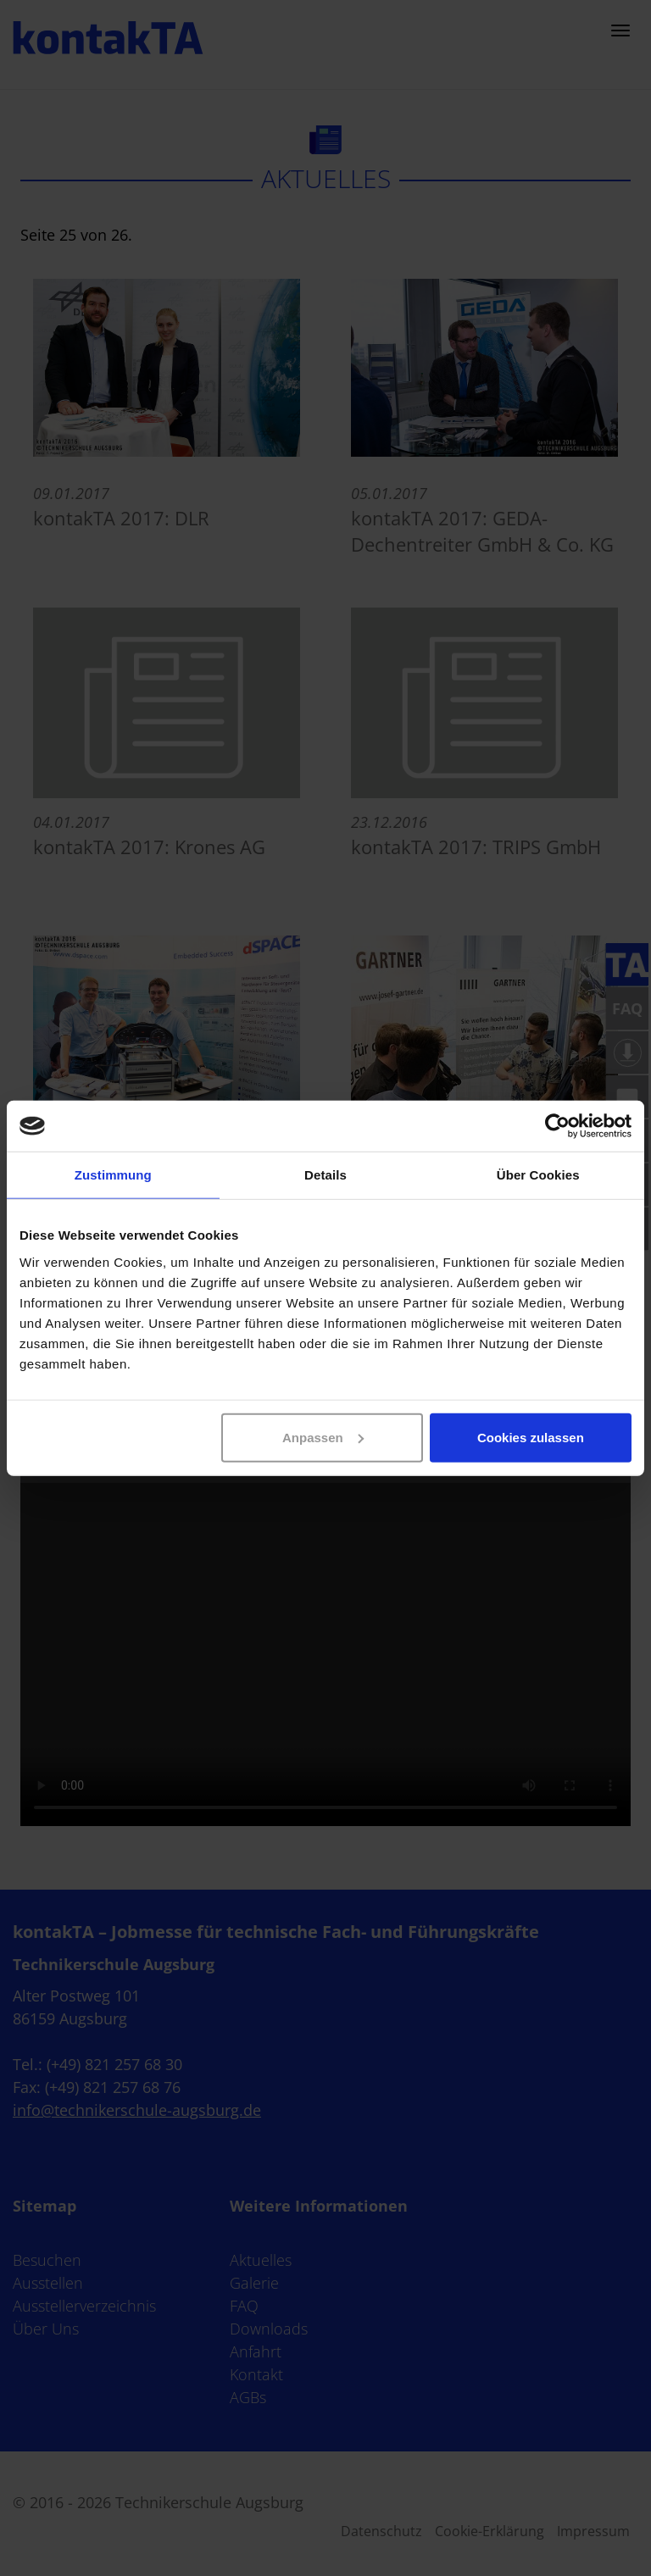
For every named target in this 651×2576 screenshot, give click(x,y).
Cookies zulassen (530, 1437)
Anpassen (323, 1437)
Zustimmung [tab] (113, 1175)
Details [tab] (325, 1175)
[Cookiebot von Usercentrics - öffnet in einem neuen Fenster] (557, 1126)
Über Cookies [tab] (538, 1175)
